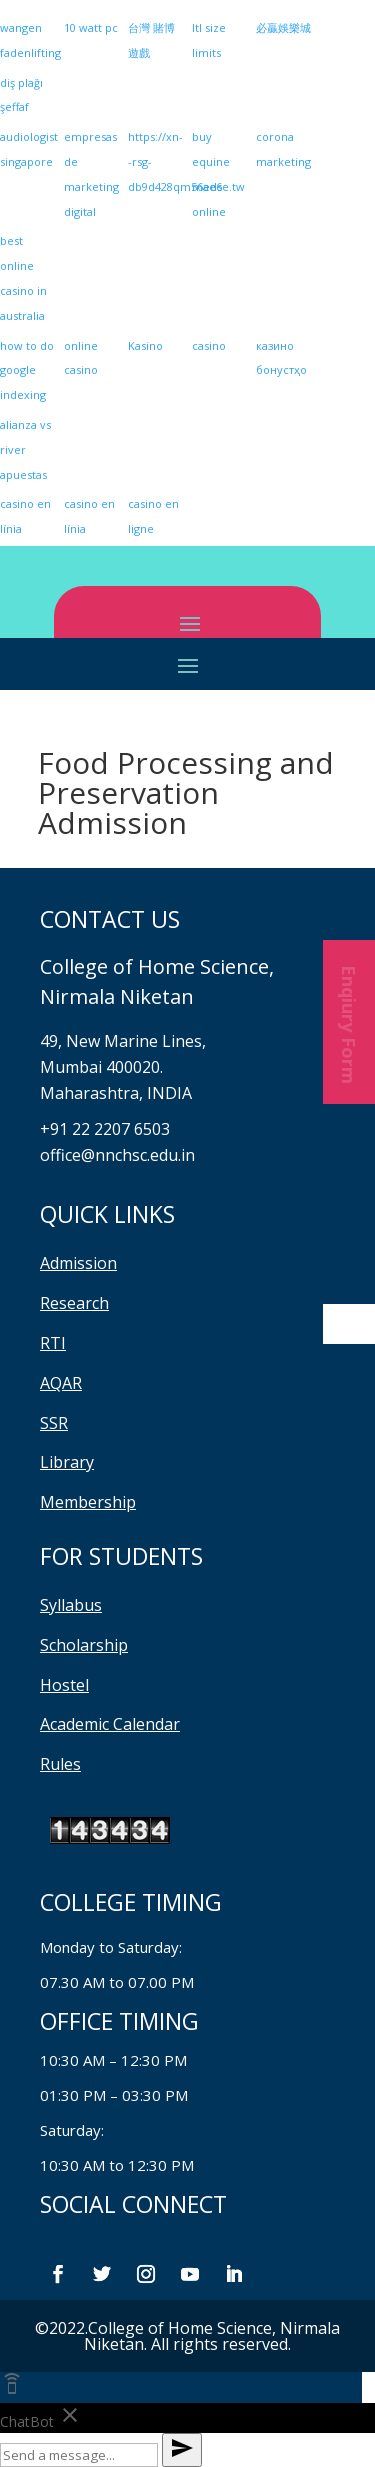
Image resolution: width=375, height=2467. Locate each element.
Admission (78, 1263)
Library (67, 1462)
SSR (54, 1423)
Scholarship (84, 1645)
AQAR (61, 1383)
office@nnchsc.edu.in (117, 1155)
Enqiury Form (349, 1022)
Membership (88, 1502)
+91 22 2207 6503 (105, 1129)
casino (209, 345)
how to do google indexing (27, 370)
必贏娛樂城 (283, 27)
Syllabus (71, 1605)
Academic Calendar (110, 1724)
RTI (53, 1343)
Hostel (64, 1685)
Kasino (145, 345)
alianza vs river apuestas (25, 449)
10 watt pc (91, 27)
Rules (60, 1764)
